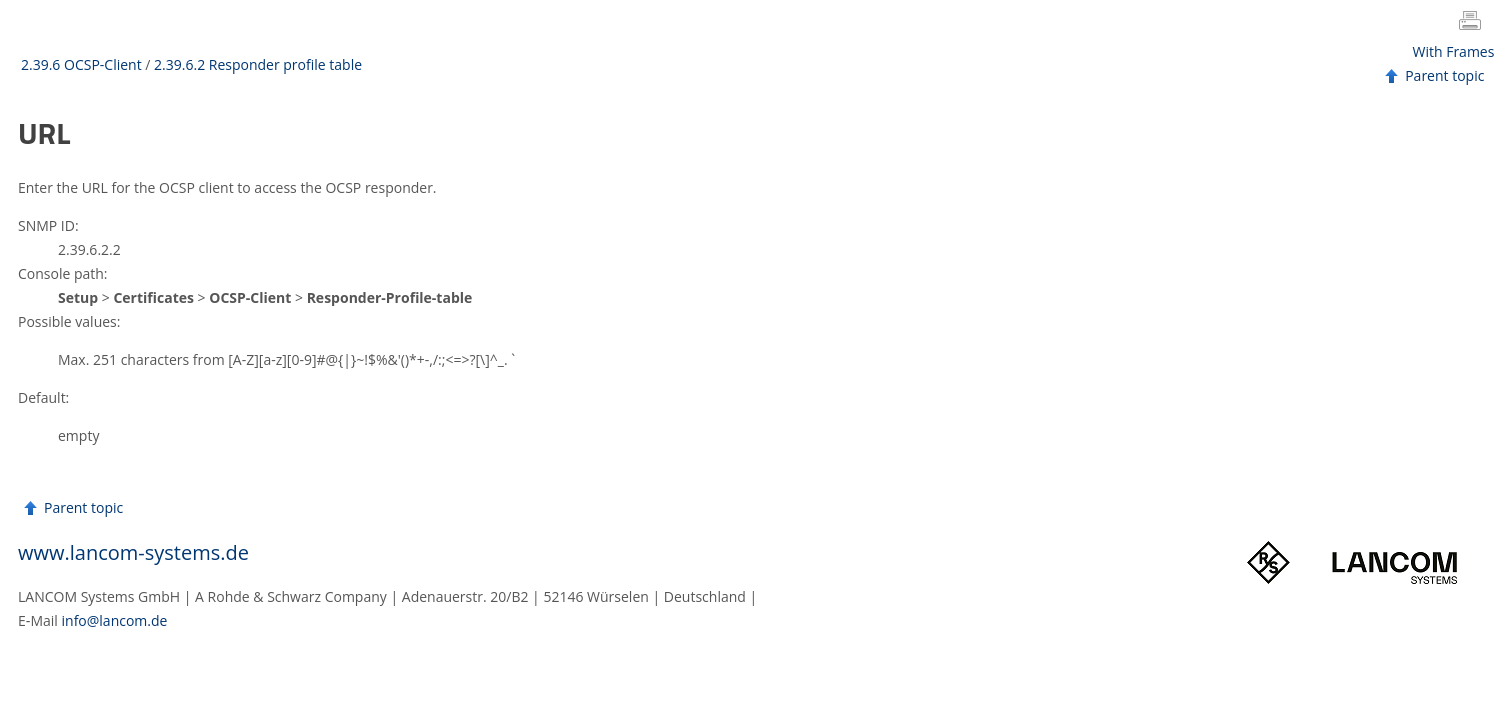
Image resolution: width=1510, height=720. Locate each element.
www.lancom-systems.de (133, 552)
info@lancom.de (115, 620)
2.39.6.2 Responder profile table (258, 64)
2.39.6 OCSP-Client (81, 64)
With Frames (1454, 51)
